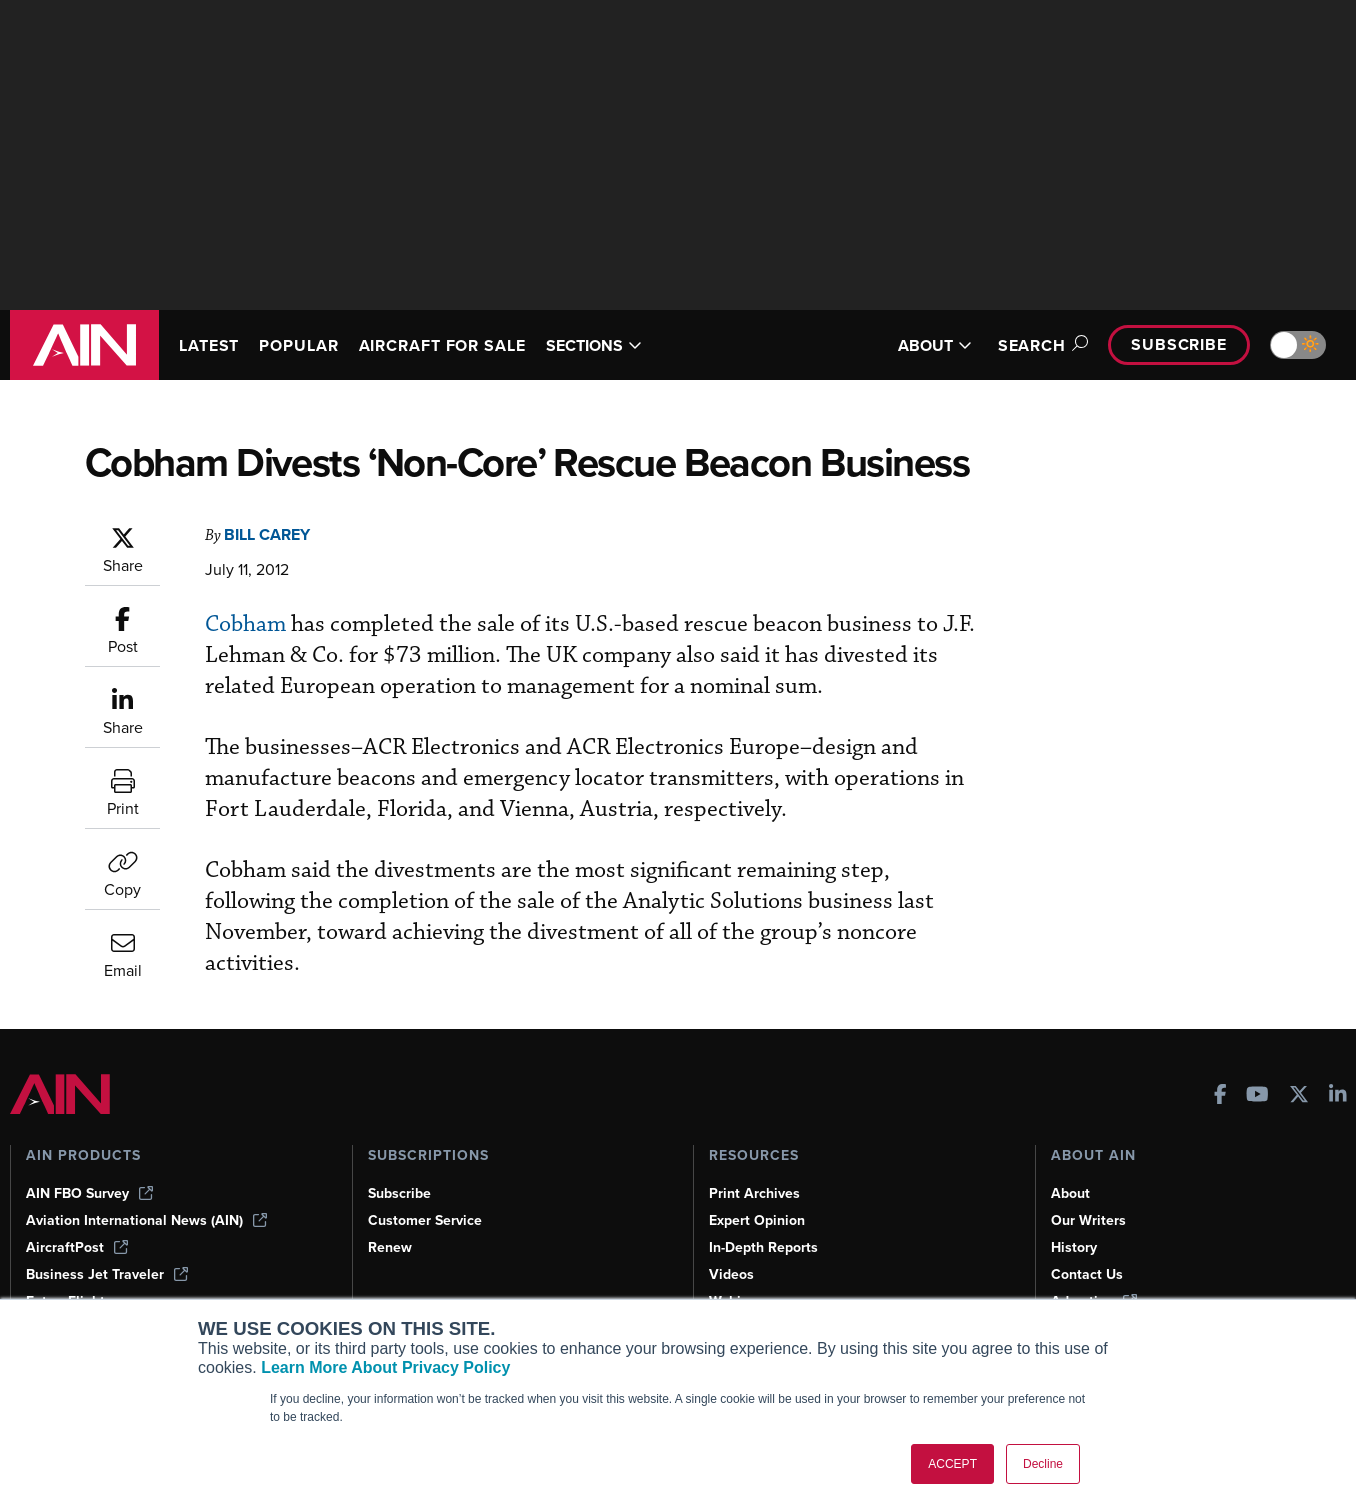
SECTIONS (594, 345)
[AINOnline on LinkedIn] (1338, 1096)
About (1070, 1193)
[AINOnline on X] (1299, 1096)
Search (1040, 345)
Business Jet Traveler (107, 1274)
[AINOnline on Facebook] (1220, 1096)
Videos (731, 1274)
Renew (390, 1247)
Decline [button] (1043, 1464)
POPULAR (298, 345)
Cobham (245, 624)
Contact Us (1087, 1274)
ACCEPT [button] (952, 1464)
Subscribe (1179, 344)
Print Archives (754, 1193)
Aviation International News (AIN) (146, 1220)
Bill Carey (267, 534)
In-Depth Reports (763, 1247)
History (1074, 1247)
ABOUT (935, 345)
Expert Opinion (757, 1220)
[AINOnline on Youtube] (1257, 1096)
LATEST (209, 345)
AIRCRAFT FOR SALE (442, 345)
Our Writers (1088, 1220)
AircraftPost (77, 1247)
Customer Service (425, 1220)
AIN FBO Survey (89, 1193)
